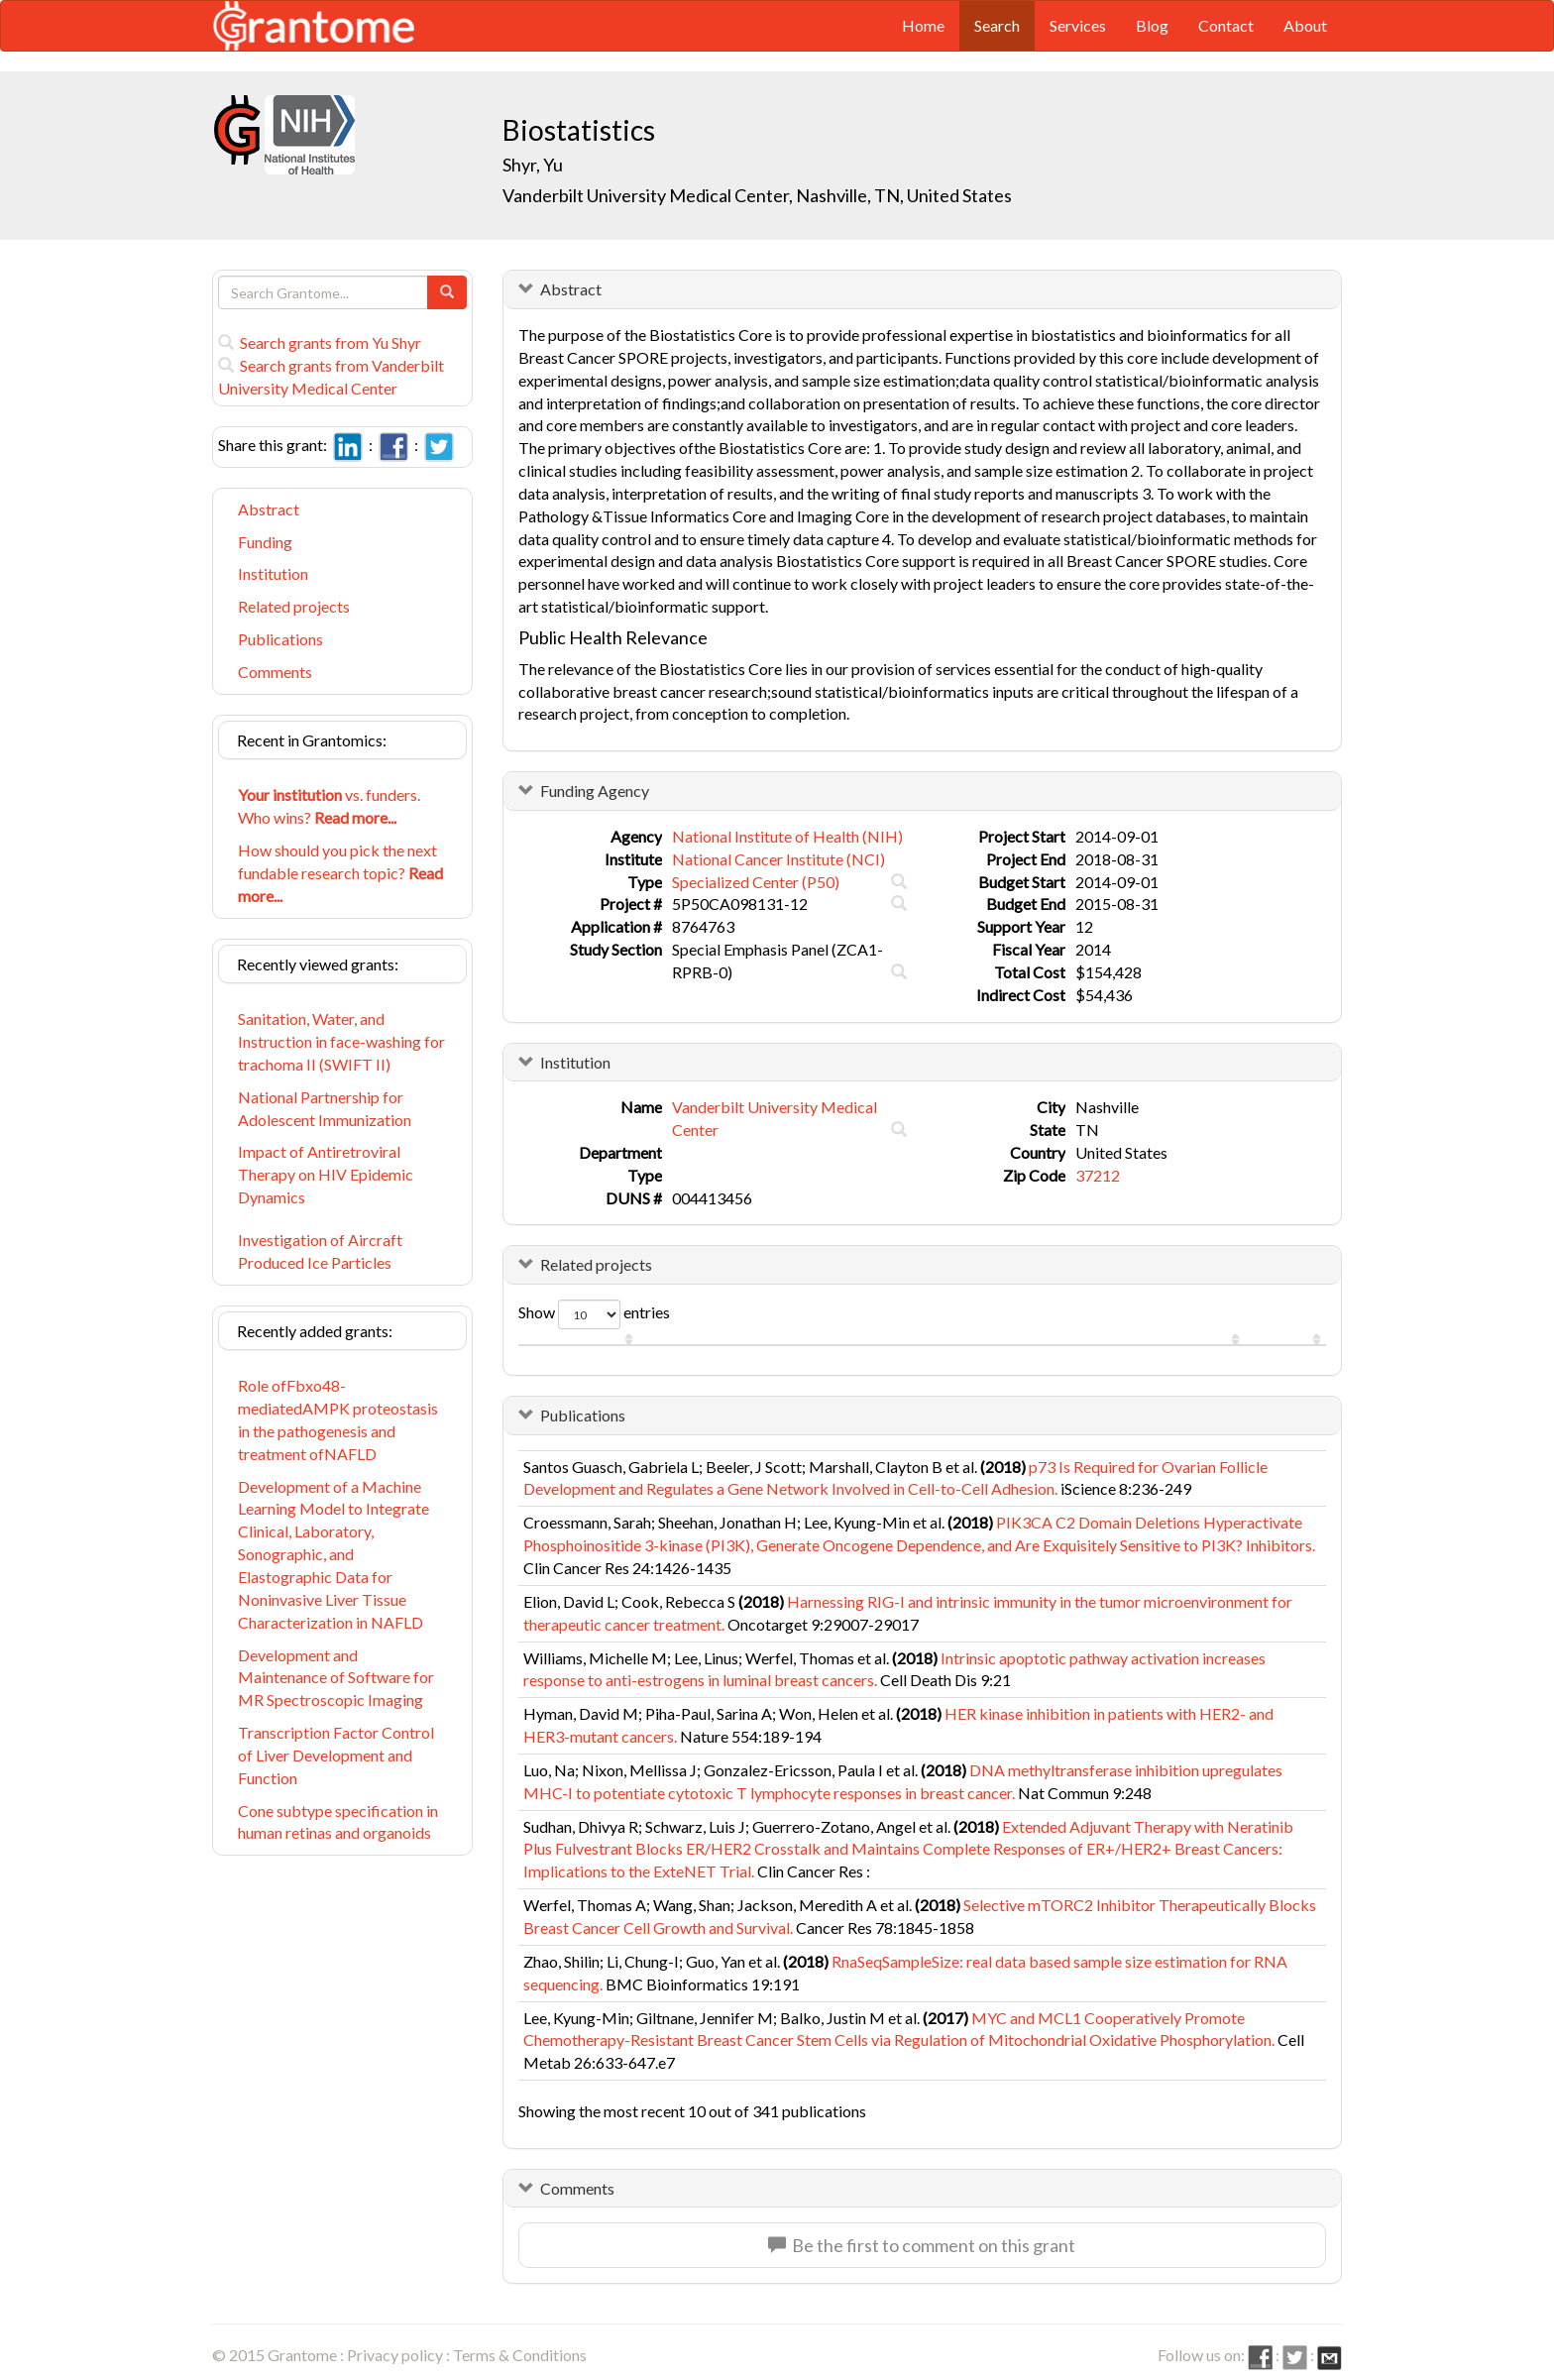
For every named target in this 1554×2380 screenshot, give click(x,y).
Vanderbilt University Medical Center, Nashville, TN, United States (757, 195)
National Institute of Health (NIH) (787, 836)
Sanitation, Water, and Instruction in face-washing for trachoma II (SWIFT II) (341, 1041)
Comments (275, 671)
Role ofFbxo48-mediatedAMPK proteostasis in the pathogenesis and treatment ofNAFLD (338, 1419)
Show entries (594, 1314)
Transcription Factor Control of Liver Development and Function (336, 1755)
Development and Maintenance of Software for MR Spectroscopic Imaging (336, 1677)
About (1305, 25)
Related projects (294, 606)
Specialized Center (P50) (755, 881)
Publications (280, 638)
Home (923, 25)
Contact (1226, 25)
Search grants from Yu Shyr (319, 342)
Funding (265, 541)
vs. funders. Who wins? (329, 806)
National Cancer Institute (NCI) (778, 859)
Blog (1152, 25)
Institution (273, 573)
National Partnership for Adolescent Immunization (324, 1108)
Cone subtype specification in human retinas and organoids (338, 1822)
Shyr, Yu (534, 164)
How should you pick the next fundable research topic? (340, 873)
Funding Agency (594, 790)
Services (1078, 25)
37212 (1097, 1175)
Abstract (268, 509)
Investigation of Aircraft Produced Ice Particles (320, 1251)
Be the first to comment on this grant (921, 2245)
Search (997, 25)
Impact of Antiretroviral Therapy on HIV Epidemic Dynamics (325, 1174)
